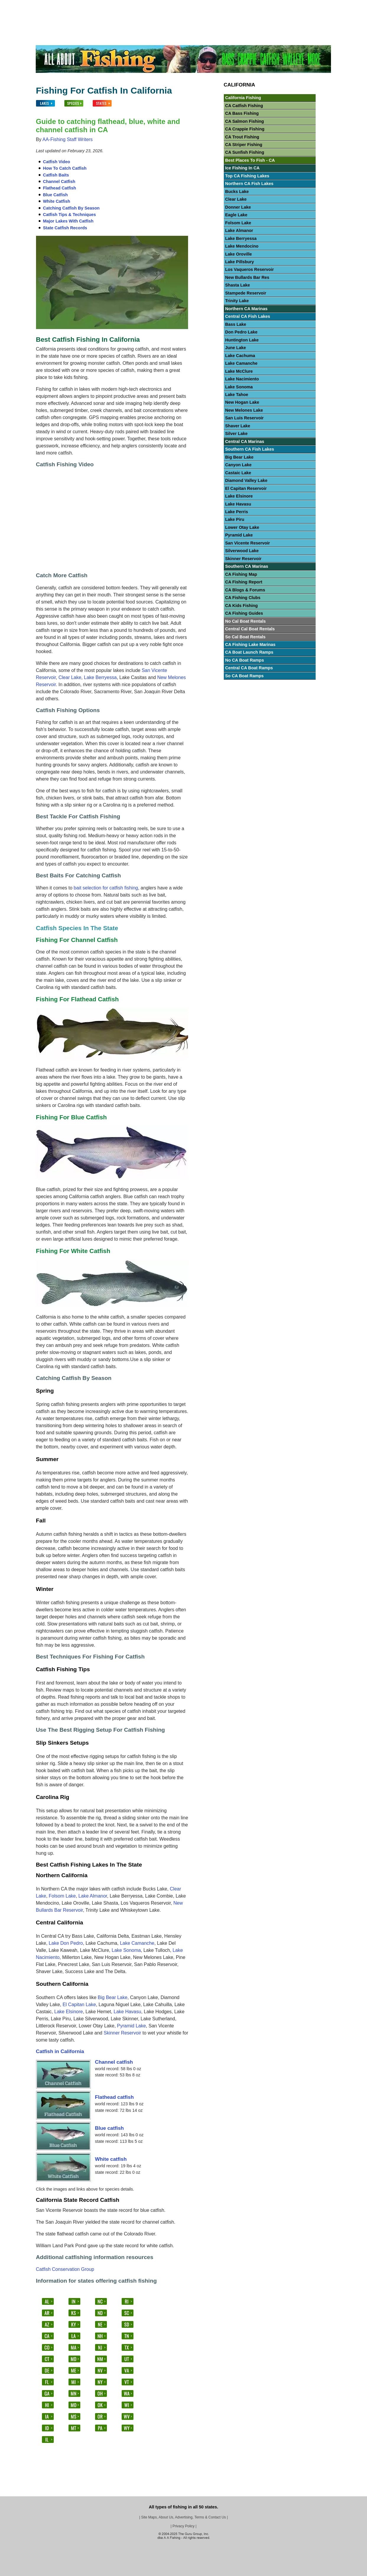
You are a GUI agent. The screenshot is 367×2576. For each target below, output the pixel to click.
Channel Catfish (59, 181)
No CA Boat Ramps (244, 660)
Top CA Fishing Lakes (247, 176)
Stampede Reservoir (245, 293)
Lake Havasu (127, 2011)
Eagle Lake (236, 214)
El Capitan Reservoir (246, 488)
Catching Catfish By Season (71, 208)
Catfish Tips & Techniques (69, 214)
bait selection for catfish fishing (106, 887)
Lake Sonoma (126, 1950)
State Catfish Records (65, 227)
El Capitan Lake (79, 2004)
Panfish (216, 5)
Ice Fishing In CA (242, 168)
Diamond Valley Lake (246, 480)
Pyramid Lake (131, 2025)
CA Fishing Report (243, 582)
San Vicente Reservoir (247, 543)
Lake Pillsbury (239, 261)
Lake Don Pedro (66, 1943)
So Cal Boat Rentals (245, 636)
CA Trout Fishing (242, 137)
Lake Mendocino (242, 246)
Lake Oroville (238, 254)
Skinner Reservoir (122, 2032)
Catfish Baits (56, 175)
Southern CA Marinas (246, 566)
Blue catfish (109, 2128)
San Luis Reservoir (244, 418)
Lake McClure (239, 371)
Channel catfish (114, 2062)
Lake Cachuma (240, 355)
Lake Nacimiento (242, 379)
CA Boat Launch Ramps (249, 652)
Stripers (238, 5)
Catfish (157, 5)
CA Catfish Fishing (244, 105)
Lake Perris (236, 511)
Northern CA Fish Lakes (249, 183)
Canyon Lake (238, 464)
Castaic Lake (238, 472)
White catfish (111, 2159)
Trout (197, 5)
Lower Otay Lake (242, 527)
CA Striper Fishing (243, 144)
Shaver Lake (237, 425)
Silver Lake (236, 433)
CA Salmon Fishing (244, 121)
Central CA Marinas (244, 441)
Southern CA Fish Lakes (249, 449)
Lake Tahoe (236, 394)
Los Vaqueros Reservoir (249, 269)
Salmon (259, 5)
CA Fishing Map (241, 574)
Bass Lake (235, 324)
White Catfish (56, 201)
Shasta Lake (237, 285)
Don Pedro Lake (241, 332)
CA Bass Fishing (242, 113)
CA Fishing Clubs (242, 597)
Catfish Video (56, 161)
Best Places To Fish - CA (250, 160)
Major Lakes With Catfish (68, 221)
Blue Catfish (55, 194)
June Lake (235, 347)
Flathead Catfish (59, 188)
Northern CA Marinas (246, 308)
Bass (117, 5)
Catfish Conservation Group (65, 2269)
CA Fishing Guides (244, 613)
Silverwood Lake (242, 550)
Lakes (65, 5)
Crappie (136, 5)
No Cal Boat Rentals (245, 621)
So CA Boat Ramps (244, 675)
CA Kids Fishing (241, 605)
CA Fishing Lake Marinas (250, 644)
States (99, 5)
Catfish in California (60, 2051)
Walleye (178, 5)
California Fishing (243, 97)
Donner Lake (238, 207)
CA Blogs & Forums (245, 590)
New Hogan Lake (242, 402)
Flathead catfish (114, 2097)
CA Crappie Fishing (245, 129)
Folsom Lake (62, 1895)
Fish (82, 5)
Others (280, 5)
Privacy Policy (183, 2526)
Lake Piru (234, 519)
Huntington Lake (242, 340)
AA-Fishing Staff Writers (68, 139)
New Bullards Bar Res (247, 277)
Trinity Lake (237, 300)
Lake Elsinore (68, 2011)
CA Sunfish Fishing (244, 152)
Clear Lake (69, 677)
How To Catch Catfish (65, 168)
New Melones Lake (244, 410)
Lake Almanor (93, 1895)
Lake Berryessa (100, 677)
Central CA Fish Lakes (247, 316)
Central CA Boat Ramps (249, 667)
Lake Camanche (137, 1943)
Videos (300, 5)
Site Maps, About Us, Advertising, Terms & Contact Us (183, 2517)
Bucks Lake (237, 191)
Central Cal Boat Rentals (250, 629)
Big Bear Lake (113, 1997)
